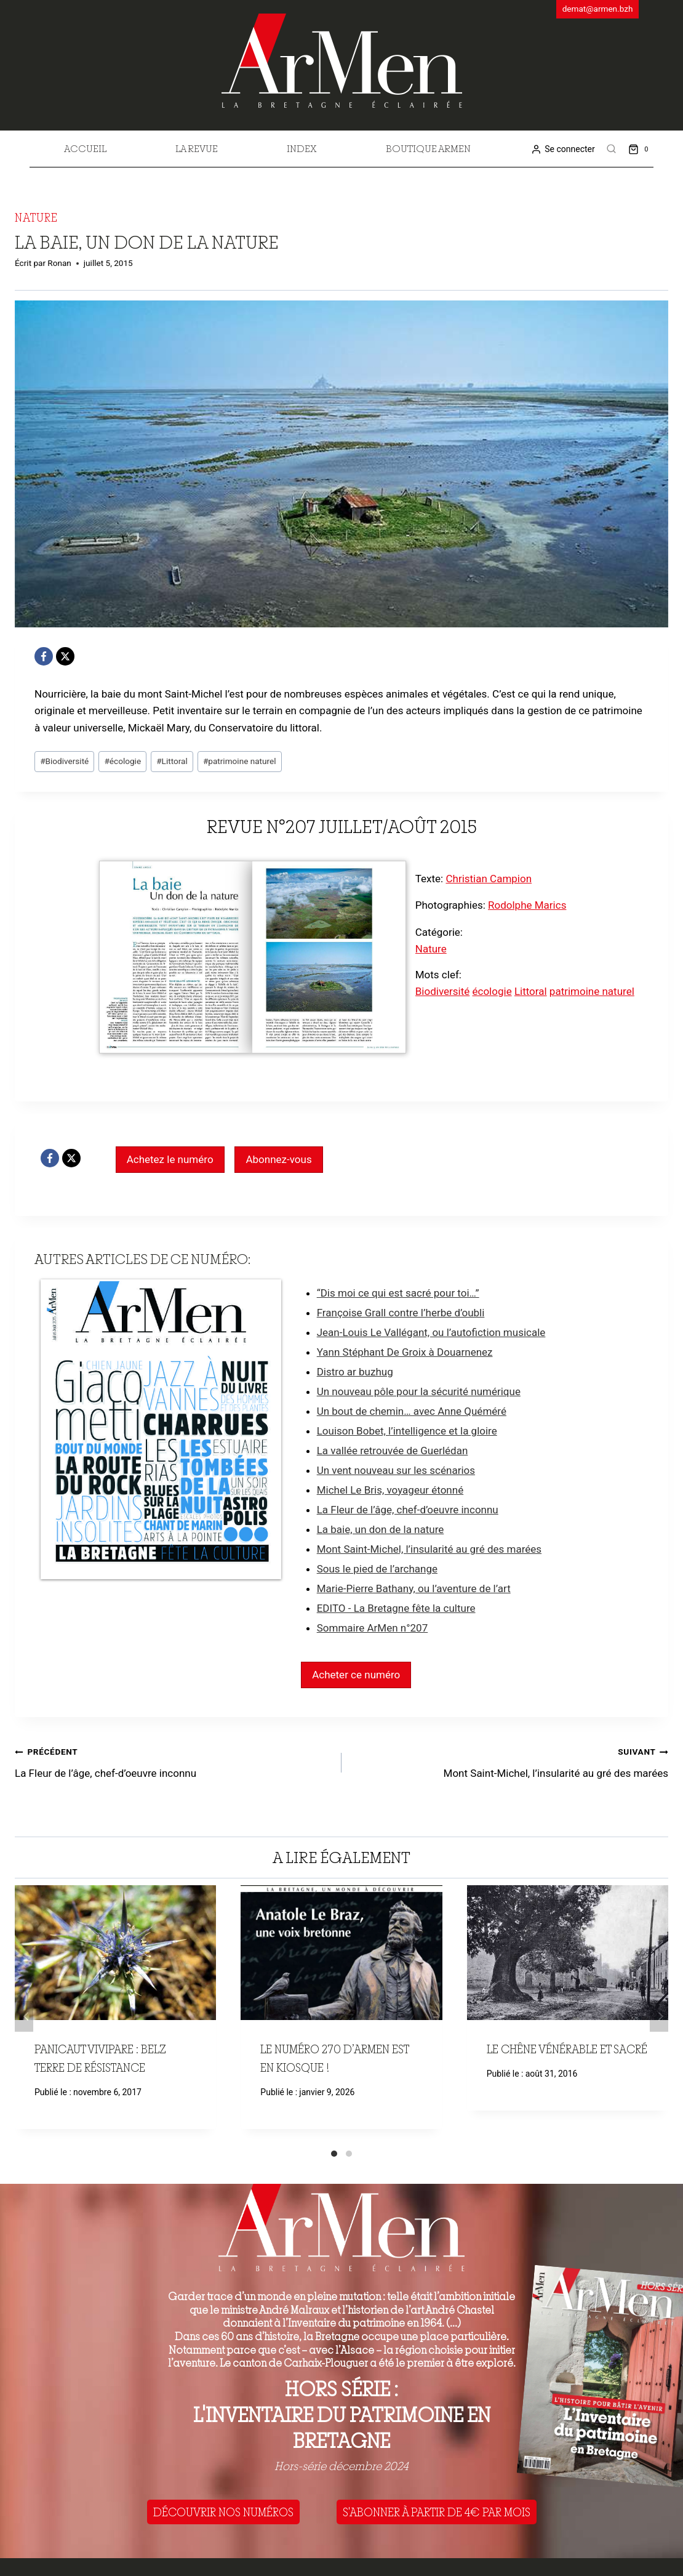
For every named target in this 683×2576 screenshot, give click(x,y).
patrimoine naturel (239, 761)
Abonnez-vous (278, 1159)
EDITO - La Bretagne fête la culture (396, 1608)
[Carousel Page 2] (349, 2153)
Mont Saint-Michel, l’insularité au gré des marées (429, 1549)
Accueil (85, 148)
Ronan (59, 263)
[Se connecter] (562, 149)
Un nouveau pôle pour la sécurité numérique (419, 1391)
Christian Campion (488, 878)
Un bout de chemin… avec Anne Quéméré (411, 1411)
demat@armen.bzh (597, 9)
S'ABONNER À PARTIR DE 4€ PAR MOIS (436, 2512)
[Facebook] (43, 656)
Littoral (172, 761)
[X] (65, 656)
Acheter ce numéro (356, 1674)
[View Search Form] (611, 149)
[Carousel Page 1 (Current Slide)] (334, 2153)
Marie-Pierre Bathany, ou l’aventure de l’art (414, 1588)
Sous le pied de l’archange (377, 1569)
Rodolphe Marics (527, 905)
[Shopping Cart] (640, 149)
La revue (196, 148)
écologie (122, 761)
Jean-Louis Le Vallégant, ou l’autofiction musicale (431, 1332)
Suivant (659, 2016)
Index (302, 148)
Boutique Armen (428, 148)
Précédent (24, 2016)
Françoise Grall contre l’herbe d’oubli (401, 1312)
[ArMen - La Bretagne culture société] (342, 61)
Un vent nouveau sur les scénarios (396, 1470)
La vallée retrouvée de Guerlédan (392, 1450)
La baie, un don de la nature (380, 1529)
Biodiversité (64, 761)
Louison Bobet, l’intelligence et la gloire (407, 1431)
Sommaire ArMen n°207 (372, 1628)
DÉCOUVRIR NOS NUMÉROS (223, 2512)
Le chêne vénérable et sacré (567, 2049)
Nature (36, 217)
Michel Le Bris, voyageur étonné (390, 1490)
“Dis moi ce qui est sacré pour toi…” (398, 1293)
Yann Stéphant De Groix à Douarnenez (405, 1352)
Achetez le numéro (170, 1159)
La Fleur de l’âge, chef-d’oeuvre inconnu (407, 1509)
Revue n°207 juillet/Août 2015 (342, 826)
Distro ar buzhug (355, 1372)
